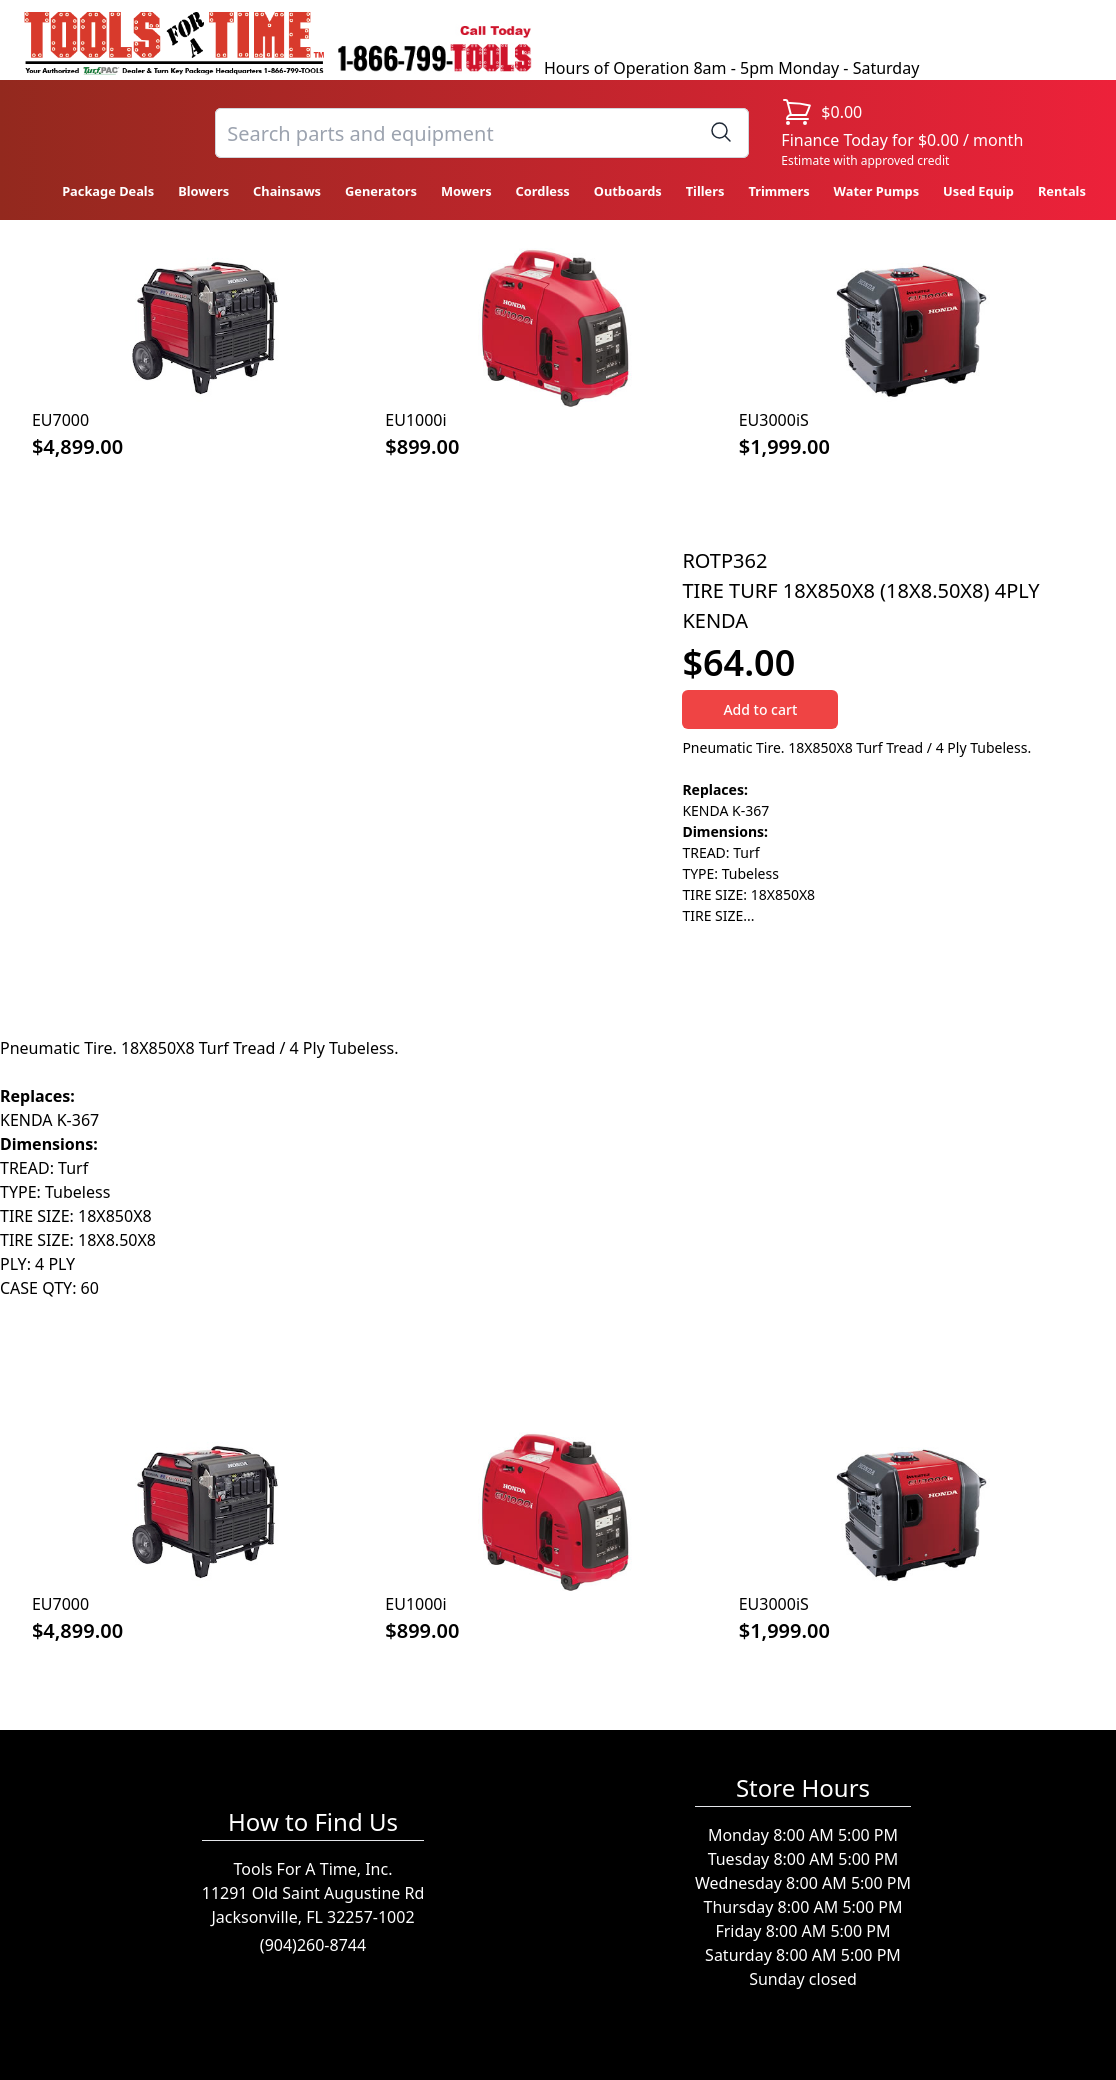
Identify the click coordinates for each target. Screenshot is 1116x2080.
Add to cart (760, 709)
